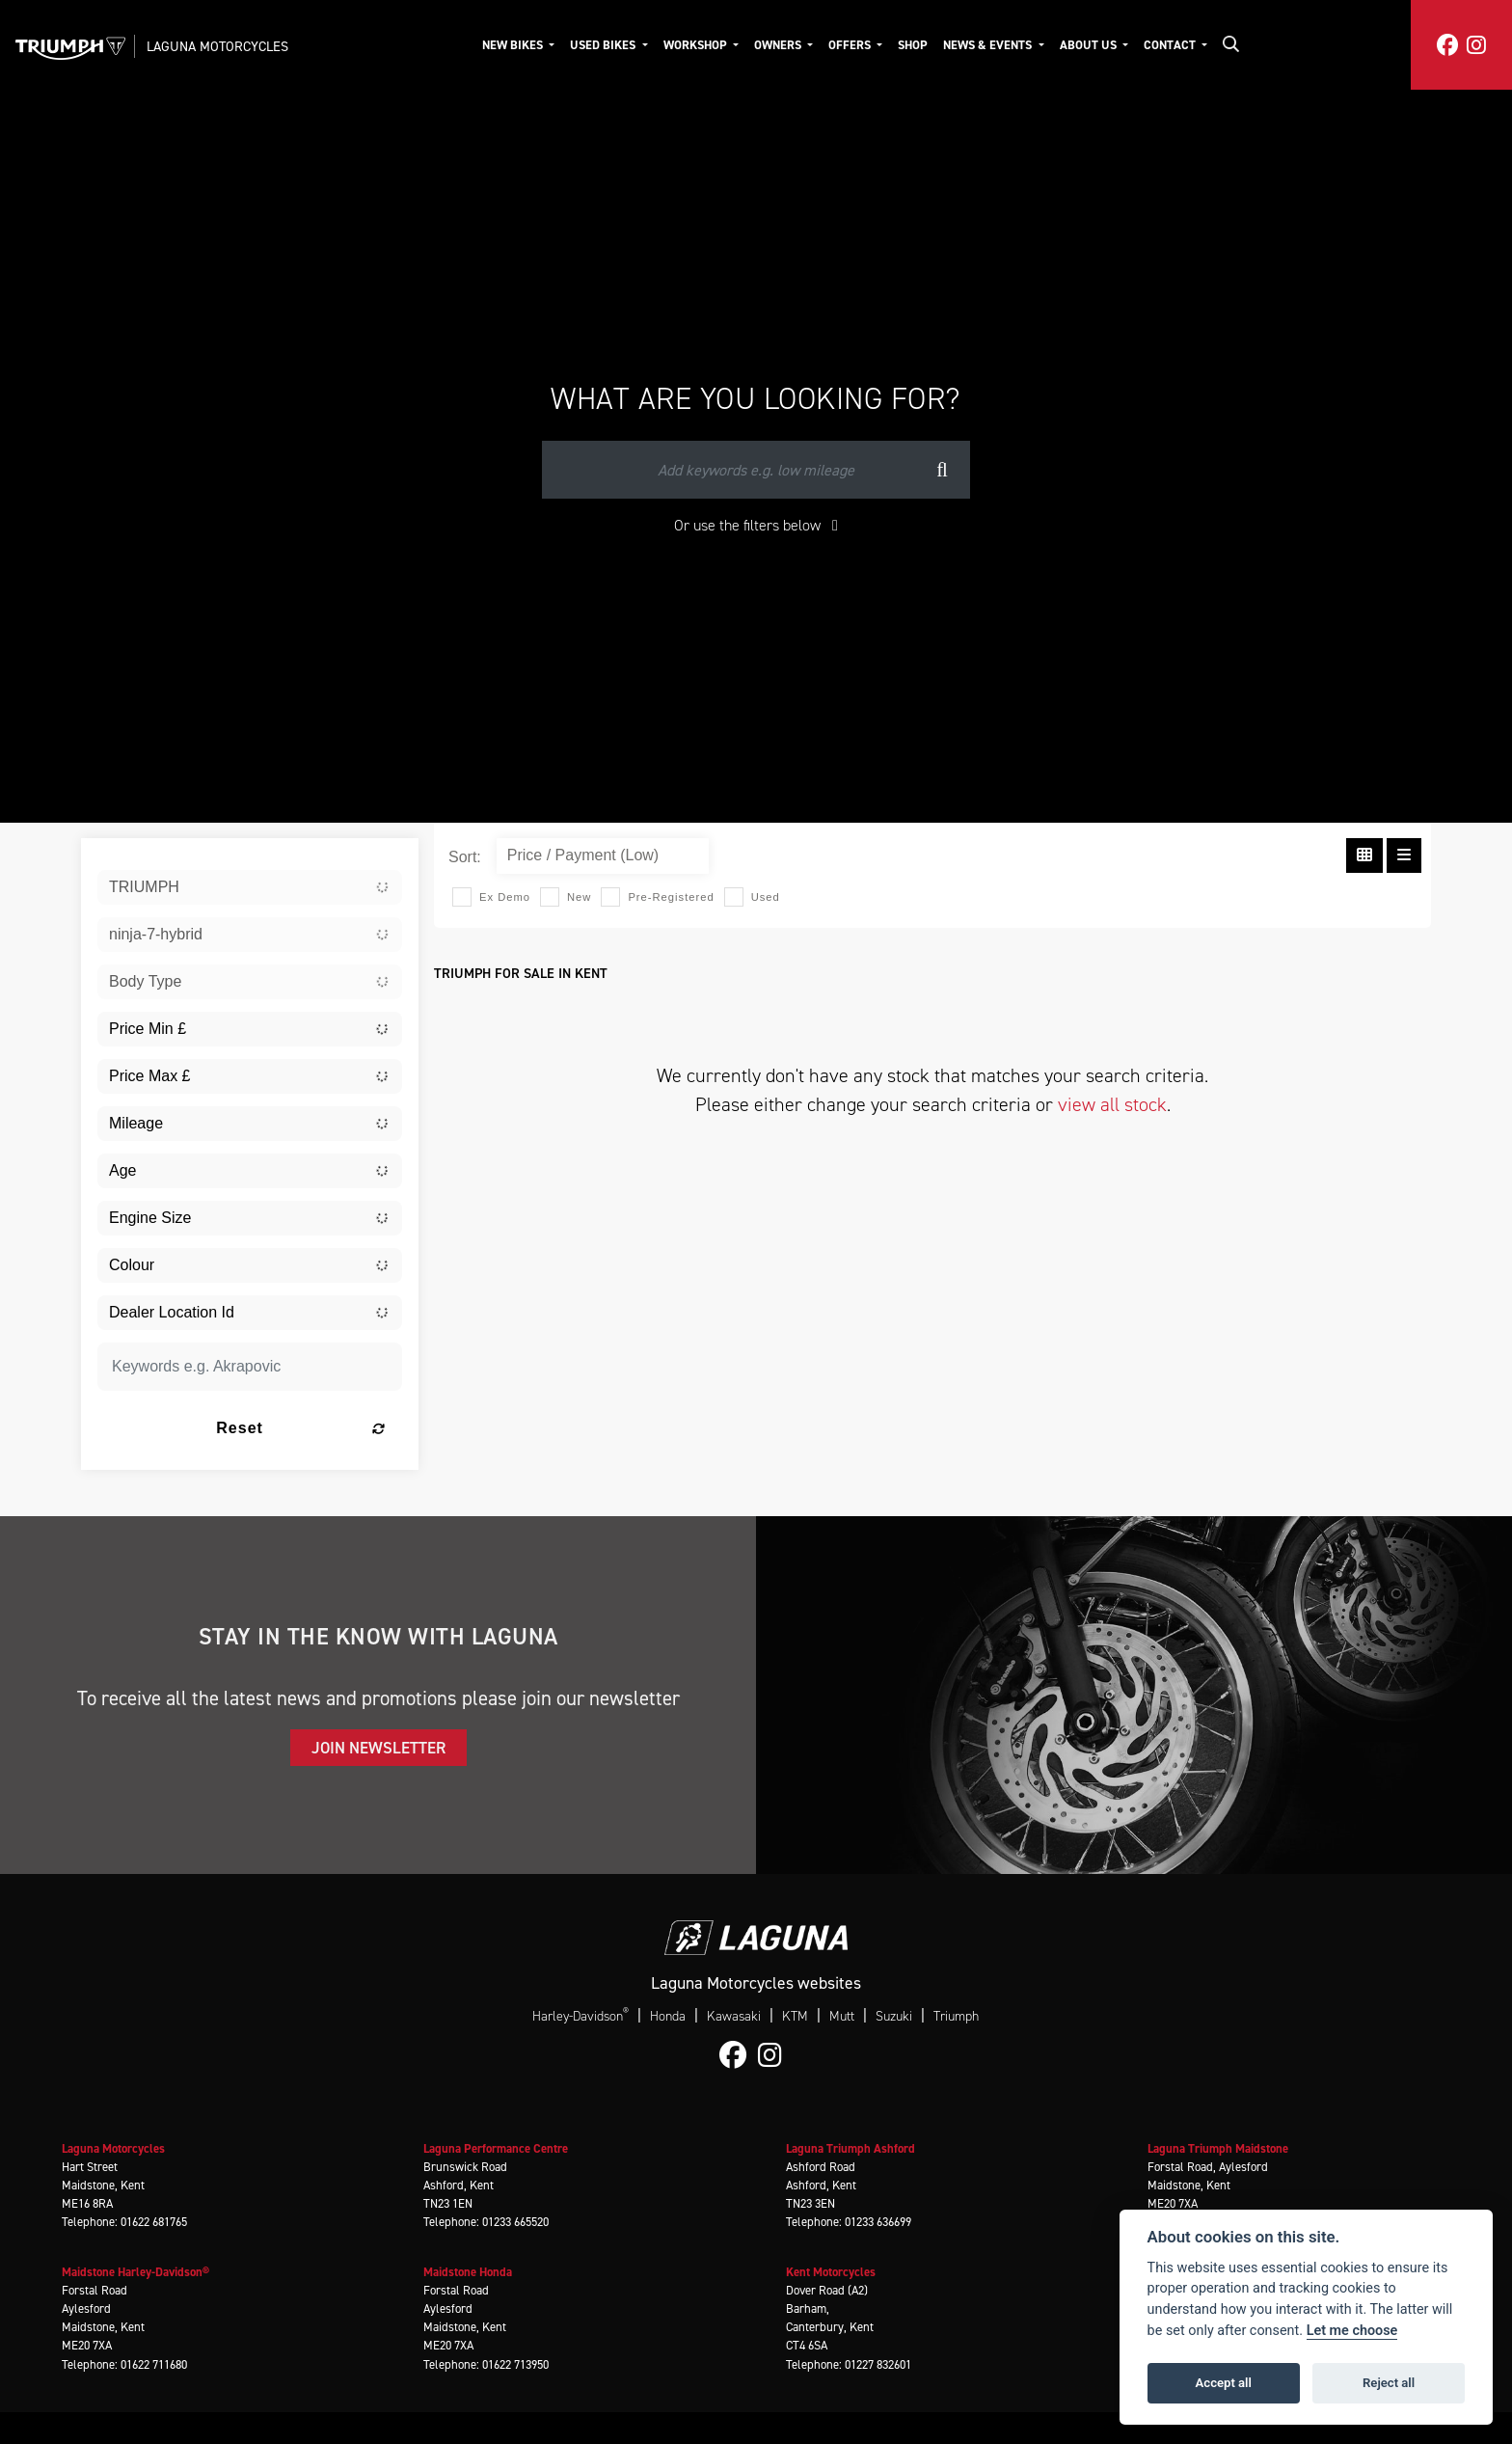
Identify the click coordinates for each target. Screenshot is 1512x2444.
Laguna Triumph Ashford (850, 2148)
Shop (913, 45)
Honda (668, 2016)
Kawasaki (734, 2016)
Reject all (1389, 2383)
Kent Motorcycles (831, 2272)
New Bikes (514, 45)
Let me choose (1352, 2330)
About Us (1090, 45)
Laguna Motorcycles (217, 46)
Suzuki (894, 2016)
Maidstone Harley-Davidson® (135, 2272)
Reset (302, 1428)
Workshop (696, 45)
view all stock (1112, 1104)
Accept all (1224, 2383)
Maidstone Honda (467, 2272)
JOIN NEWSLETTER (378, 1747)
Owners (779, 45)
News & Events (989, 45)
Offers (851, 45)
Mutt (841, 2016)
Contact (1171, 45)
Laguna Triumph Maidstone (1218, 2148)
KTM (795, 2016)
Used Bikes (604, 45)
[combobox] (249, 887)
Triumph (956, 2016)
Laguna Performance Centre (495, 2148)
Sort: (464, 857)
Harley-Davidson (580, 2015)
